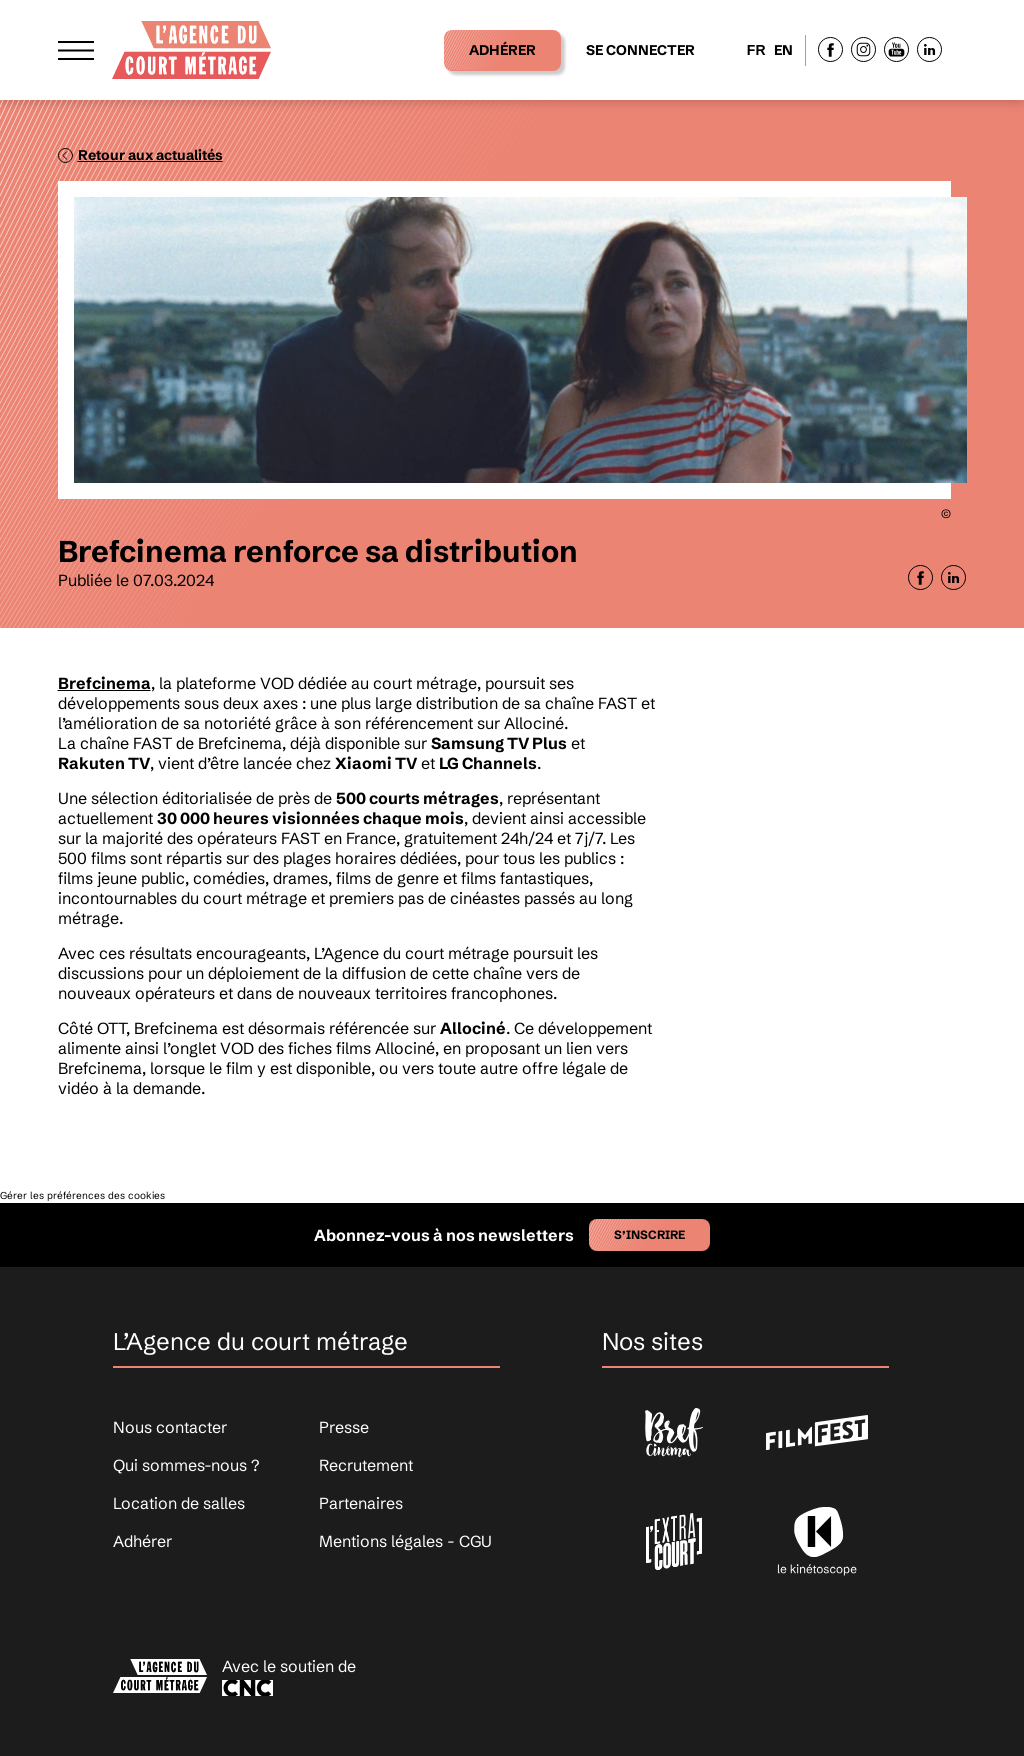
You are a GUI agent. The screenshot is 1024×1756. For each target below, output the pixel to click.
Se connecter (640, 50)
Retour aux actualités (150, 155)
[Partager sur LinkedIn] (953, 577)
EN (783, 50)
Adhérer (502, 50)
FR (756, 50)
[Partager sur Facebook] (920, 577)
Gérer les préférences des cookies (82, 1195)
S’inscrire (649, 1234)
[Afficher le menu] (76, 49)
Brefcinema (104, 683)
